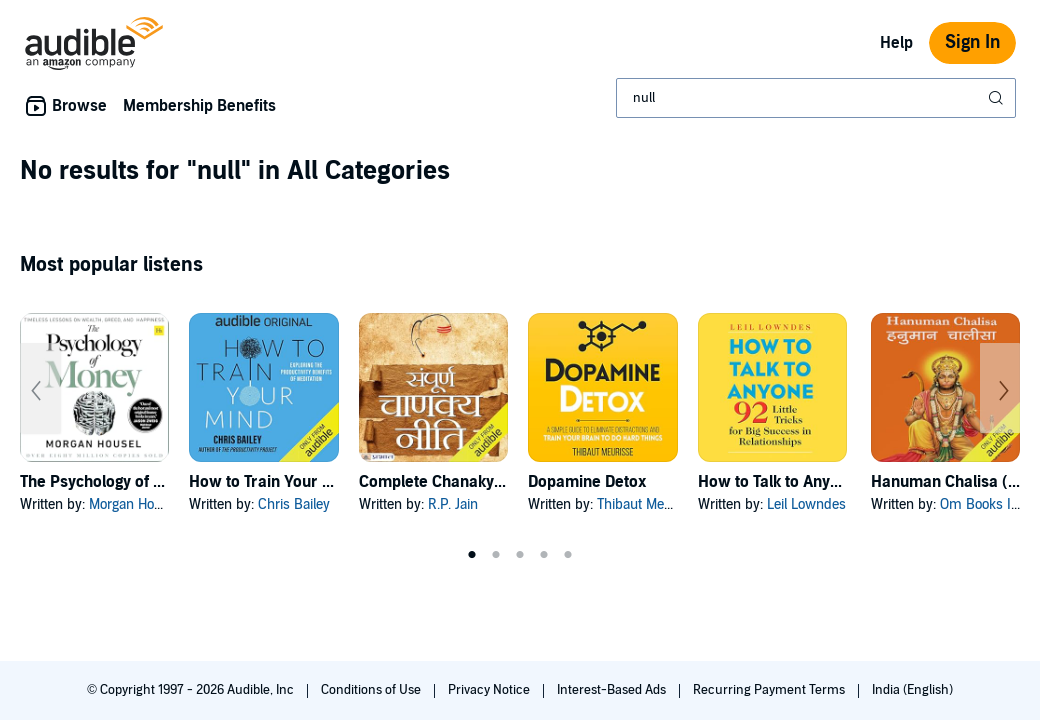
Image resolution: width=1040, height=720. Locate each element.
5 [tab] (568, 555)
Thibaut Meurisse (649, 504)
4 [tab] (544, 555)
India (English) (912, 690)
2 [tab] (496, 555)
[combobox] (816, 98)
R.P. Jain (453, 504)
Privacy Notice (490, 690)
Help (896, 43)
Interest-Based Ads (613, 690)
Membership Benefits (199, 106)
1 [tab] (472, 555)
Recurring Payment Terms (770, 690)
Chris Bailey (294, 504)
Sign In (972, 42)
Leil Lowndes (806, 504)
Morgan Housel (134, 504)
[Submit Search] (998, 98)
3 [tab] (520, 555)
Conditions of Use (372, 690)
